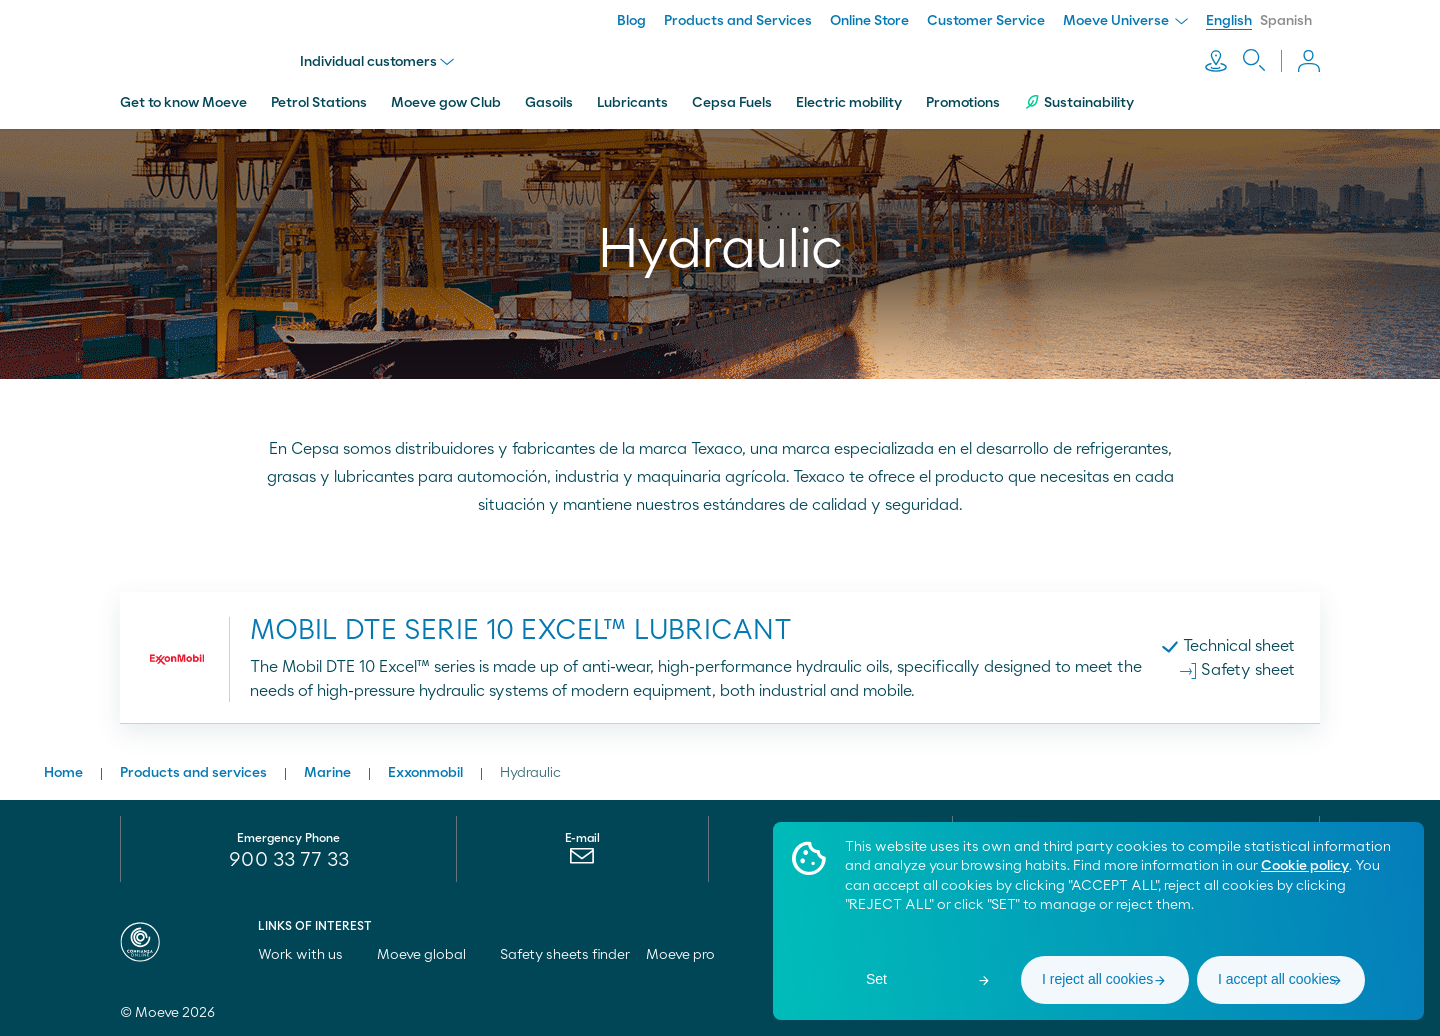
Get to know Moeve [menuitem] (183, 103)
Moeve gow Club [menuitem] (446, 103)
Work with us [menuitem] (309, 955)
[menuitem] (582, 861)
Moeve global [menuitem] (430, 955)
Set (876, 979)
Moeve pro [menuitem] (689, 955)
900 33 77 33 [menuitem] (289, 860)
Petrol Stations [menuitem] (319, 103)
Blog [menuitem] (631, 21)
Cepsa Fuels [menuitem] (732, 103)
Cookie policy (1305, 866)
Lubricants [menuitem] (632, 103)
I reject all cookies (1097, 979)
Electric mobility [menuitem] (849, 103)
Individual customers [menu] (377, 62)
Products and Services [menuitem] (738, 21)
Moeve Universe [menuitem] (1125, 21)
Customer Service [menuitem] (986, 21)
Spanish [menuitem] (1286, 21)
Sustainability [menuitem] (1079, 102)
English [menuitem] (1229, 21)
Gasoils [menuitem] (549, 103)
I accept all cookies (1277, 979)
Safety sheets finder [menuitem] (565, 955)
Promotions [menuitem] (963, 103)
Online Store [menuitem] (869, 21)
